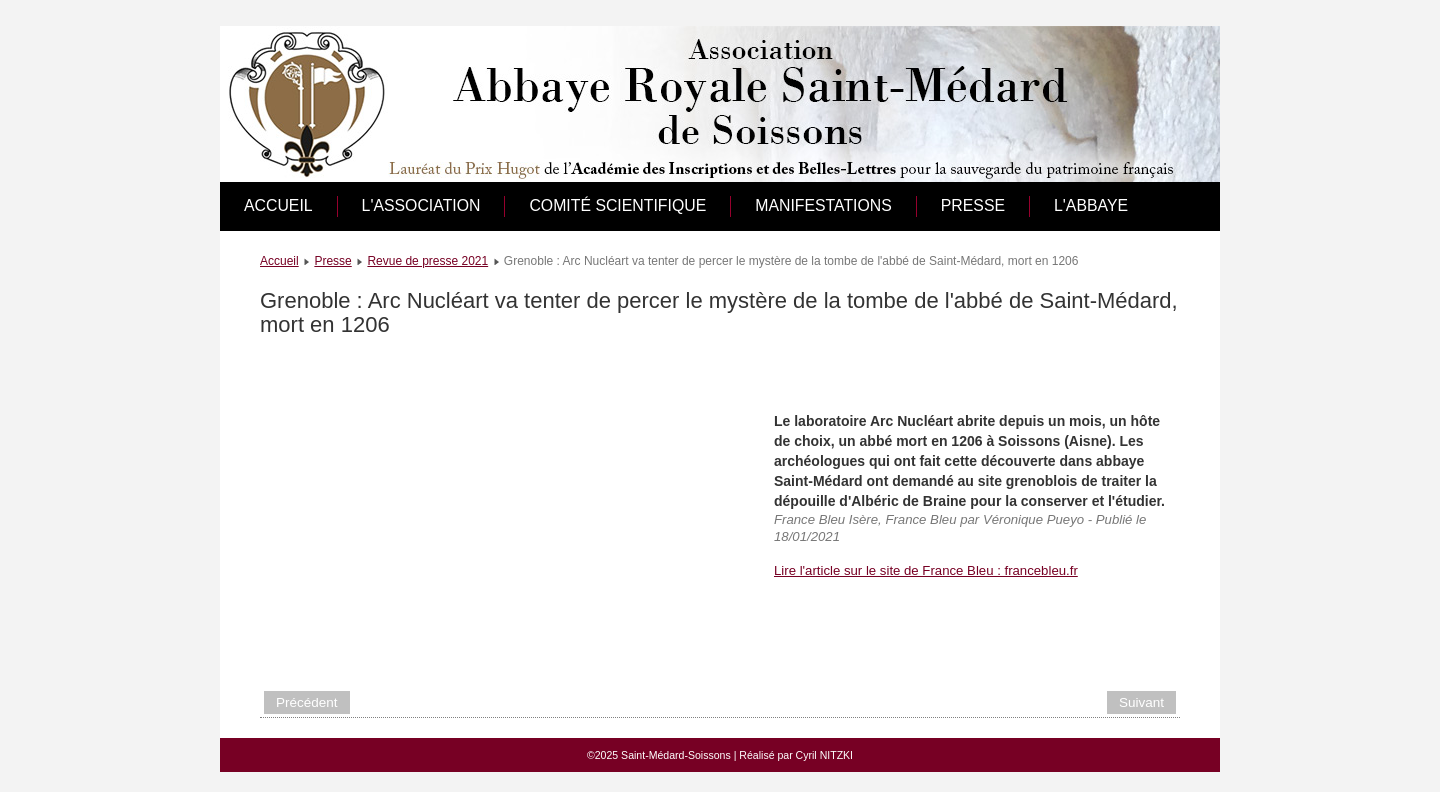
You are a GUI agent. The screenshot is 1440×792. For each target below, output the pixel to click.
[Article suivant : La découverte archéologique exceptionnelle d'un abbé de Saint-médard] (1141, 702)
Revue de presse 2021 (427, 261)
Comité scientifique (617, 205)
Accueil (278, 205)
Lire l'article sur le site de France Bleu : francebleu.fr (926, 570)
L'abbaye (1091, 205)
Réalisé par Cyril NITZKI (796, 755)
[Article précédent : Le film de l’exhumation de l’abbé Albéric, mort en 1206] (307, 702)
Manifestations (823, 205)
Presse (973, 205)
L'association (421, 205)
